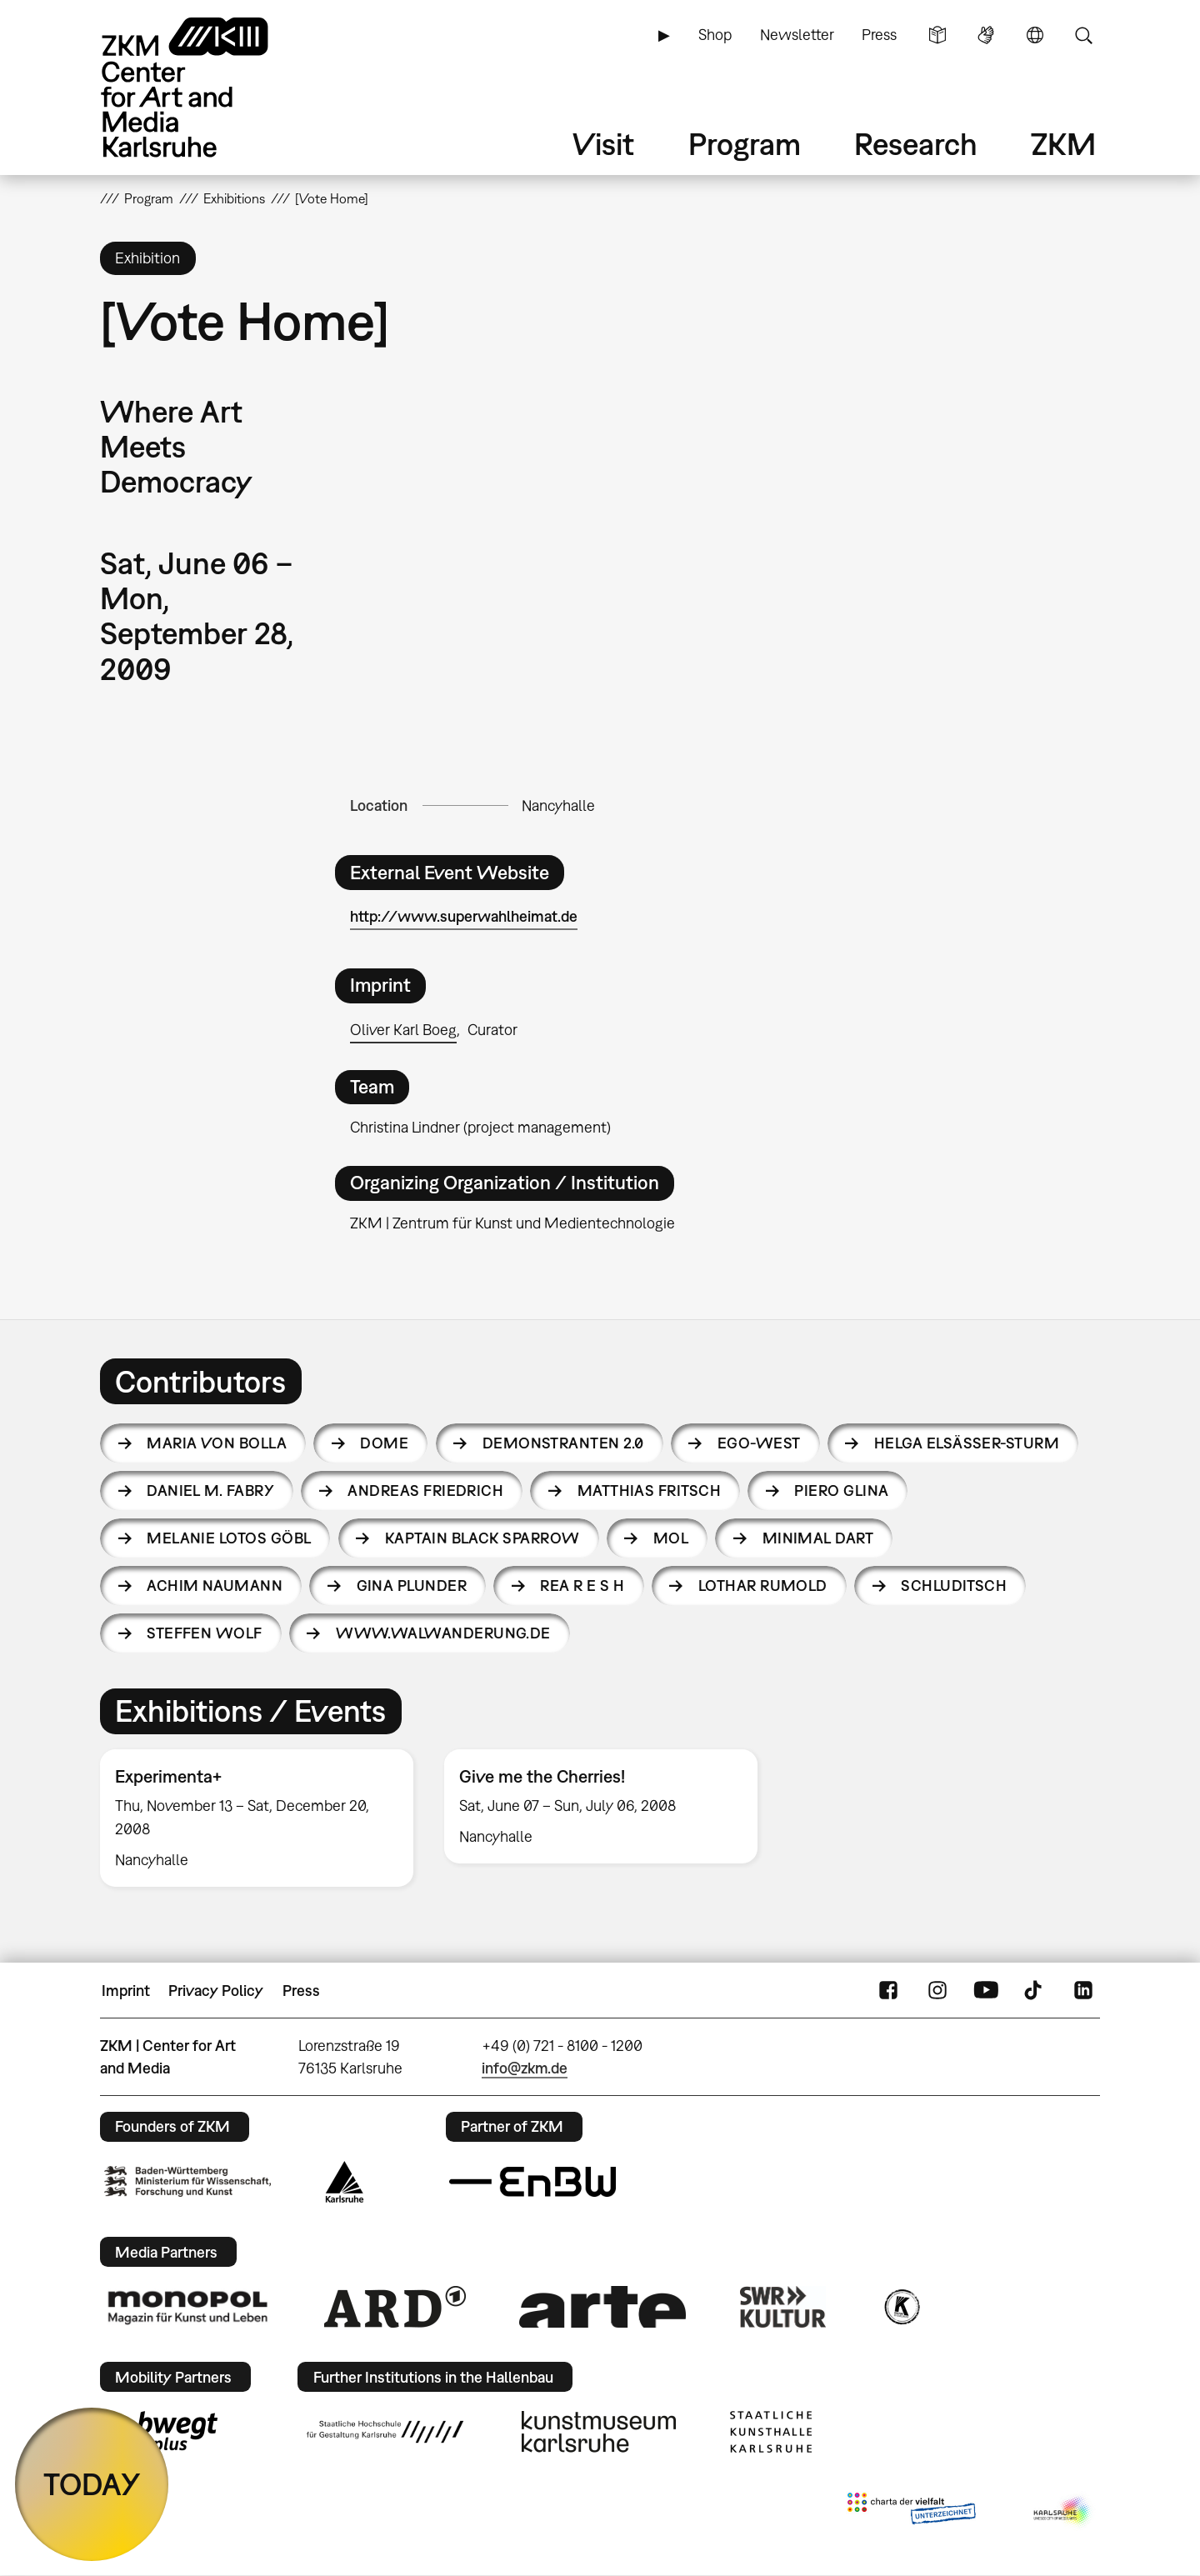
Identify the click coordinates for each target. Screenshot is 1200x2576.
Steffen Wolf (204, 1633)
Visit (603, 144)
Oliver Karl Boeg (403, 1029)
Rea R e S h (582, 1585)
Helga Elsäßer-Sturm (966, 1443)
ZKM (1063, 144)
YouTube (985, 1991)
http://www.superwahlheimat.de (464, 916)
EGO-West (759, 1443)
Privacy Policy (215, 1990)
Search (1083, 35)
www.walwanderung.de (443, 1633)
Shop (715, 34)
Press (879, 34)
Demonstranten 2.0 (563, 1443)
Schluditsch (954, 1585)
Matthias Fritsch (649, 1490)
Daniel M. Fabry (210, 1490)
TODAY (92, 2484)
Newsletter (797, 34)
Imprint (126, 1990)
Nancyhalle (558, 805)
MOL (670, 1538)
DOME (384, 1443)
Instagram (937, 1991)
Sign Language (985, 35)
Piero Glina (841, 1490)
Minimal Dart (818, 1538)
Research (916, 144)
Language (1035, 35)
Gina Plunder (412, 1585)
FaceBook (888, 1991)
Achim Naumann (214, 1585)
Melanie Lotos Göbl (229, 1538)
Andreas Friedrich (425, 1490)
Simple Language (937, 35)
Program (744, 144)
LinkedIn (1083, 1991)
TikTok (1035, 1991)
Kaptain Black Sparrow (482, 1538)
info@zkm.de (525, 2068)
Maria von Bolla (217, 1443)
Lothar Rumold (763, 1585)
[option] (257, 1817)
